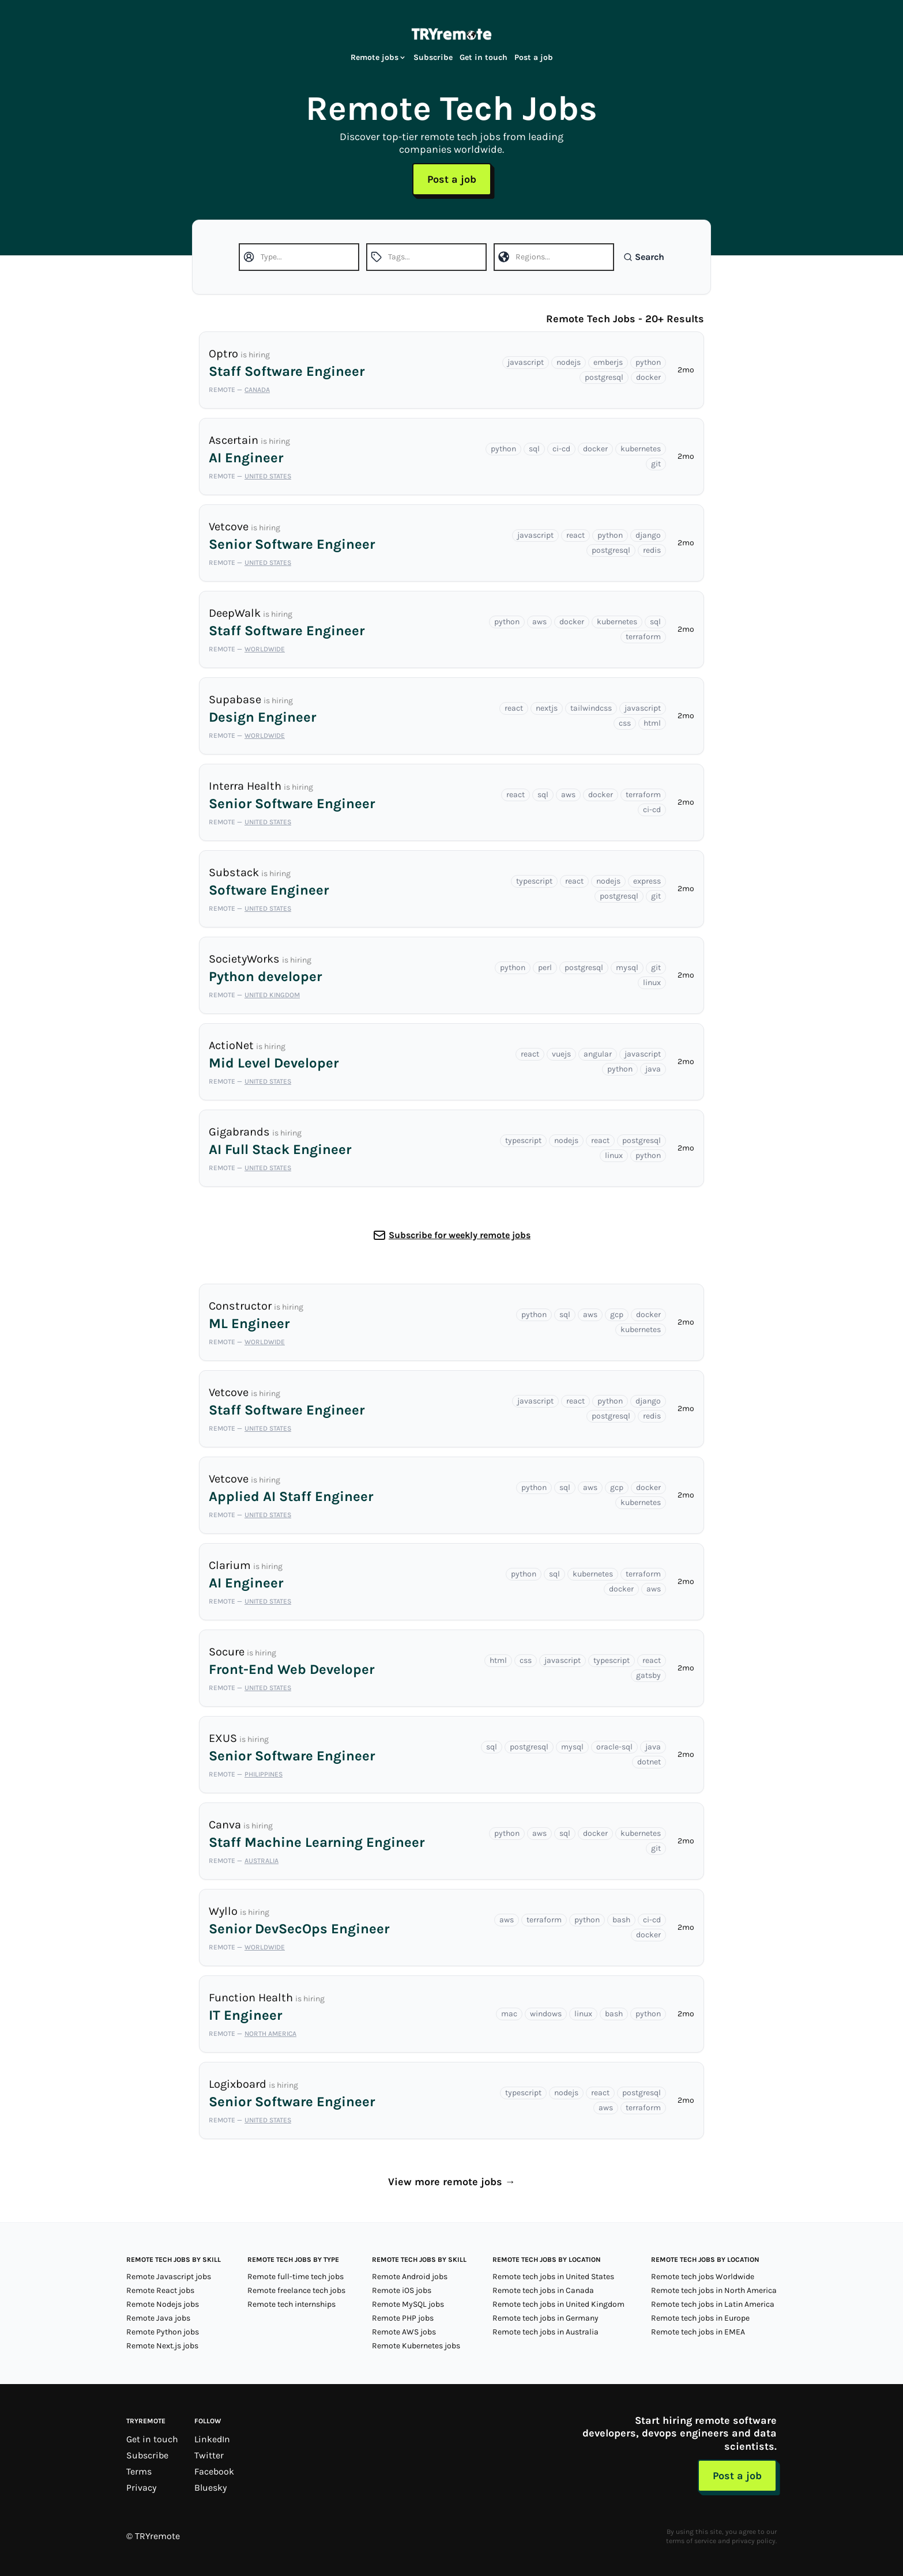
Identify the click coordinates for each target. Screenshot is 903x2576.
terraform (643, 637)
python (648, 362)
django (648, 535)
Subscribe (433, 57)
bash (621, 1920)
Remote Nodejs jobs (162, 2304)
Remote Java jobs (158, 2318)
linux (652, 982)
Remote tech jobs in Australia (545, 2332)
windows (546, 2014)
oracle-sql (614, 1747)
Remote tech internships (291, 2304)
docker (648, 377)
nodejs (568, 362)
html (652, 723)
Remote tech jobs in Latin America (712, 2304)
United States (267, 476)
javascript (525, 362)
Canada (257, 390)
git (656, 464)
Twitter (209, 2455)
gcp (616, 1314)
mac (509, 2014)
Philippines (263, 1774)
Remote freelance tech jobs (296, 2290)
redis (652, 550)
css (625, 723)
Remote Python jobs (162, 2332)
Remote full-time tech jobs (295, 2276)
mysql (627, 967)
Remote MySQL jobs (408, 2304)
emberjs (608, 362)
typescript (534, 881)
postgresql (604, 377)
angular (598, 1054)
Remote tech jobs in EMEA (698, 2332)
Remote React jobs (160, 2290)
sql (534, 449)
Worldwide (264, 649)
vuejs (561, 1054)
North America (270, 2034)
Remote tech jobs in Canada (543, 2290)
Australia (261, 1861)
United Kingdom (272, 995)
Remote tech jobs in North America (714, 2290)
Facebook (214, 2471)
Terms (139, 2471)
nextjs (547, 708)
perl (545, 967)
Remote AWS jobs (404, 2332)
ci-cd (561, 449)
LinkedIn (212, 2439)
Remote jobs (379, 57)
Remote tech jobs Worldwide (702, 2276)
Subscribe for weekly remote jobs (459, 1234)
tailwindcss (591, 708)
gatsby (648, 1675)
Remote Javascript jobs (168, 2276)
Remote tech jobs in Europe (700, 2318)
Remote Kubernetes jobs (416, 2346)
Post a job (533, 57)
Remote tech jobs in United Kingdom (558, 2304)
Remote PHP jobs (403, 2318)
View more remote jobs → (452, 2181)
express (647, 881)
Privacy (141, 2487)
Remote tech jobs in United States (553, 2276)
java (653, 1069)
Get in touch (483, 57)
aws (539, 622)
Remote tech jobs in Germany (545, 2318)
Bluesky (210, 2487)
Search (643, 256)
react (575, 535)
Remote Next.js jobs (162, 2346)
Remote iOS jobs (401, 2290)
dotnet (649, 1762)
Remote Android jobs (409, 2276)
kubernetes (640, 449)
